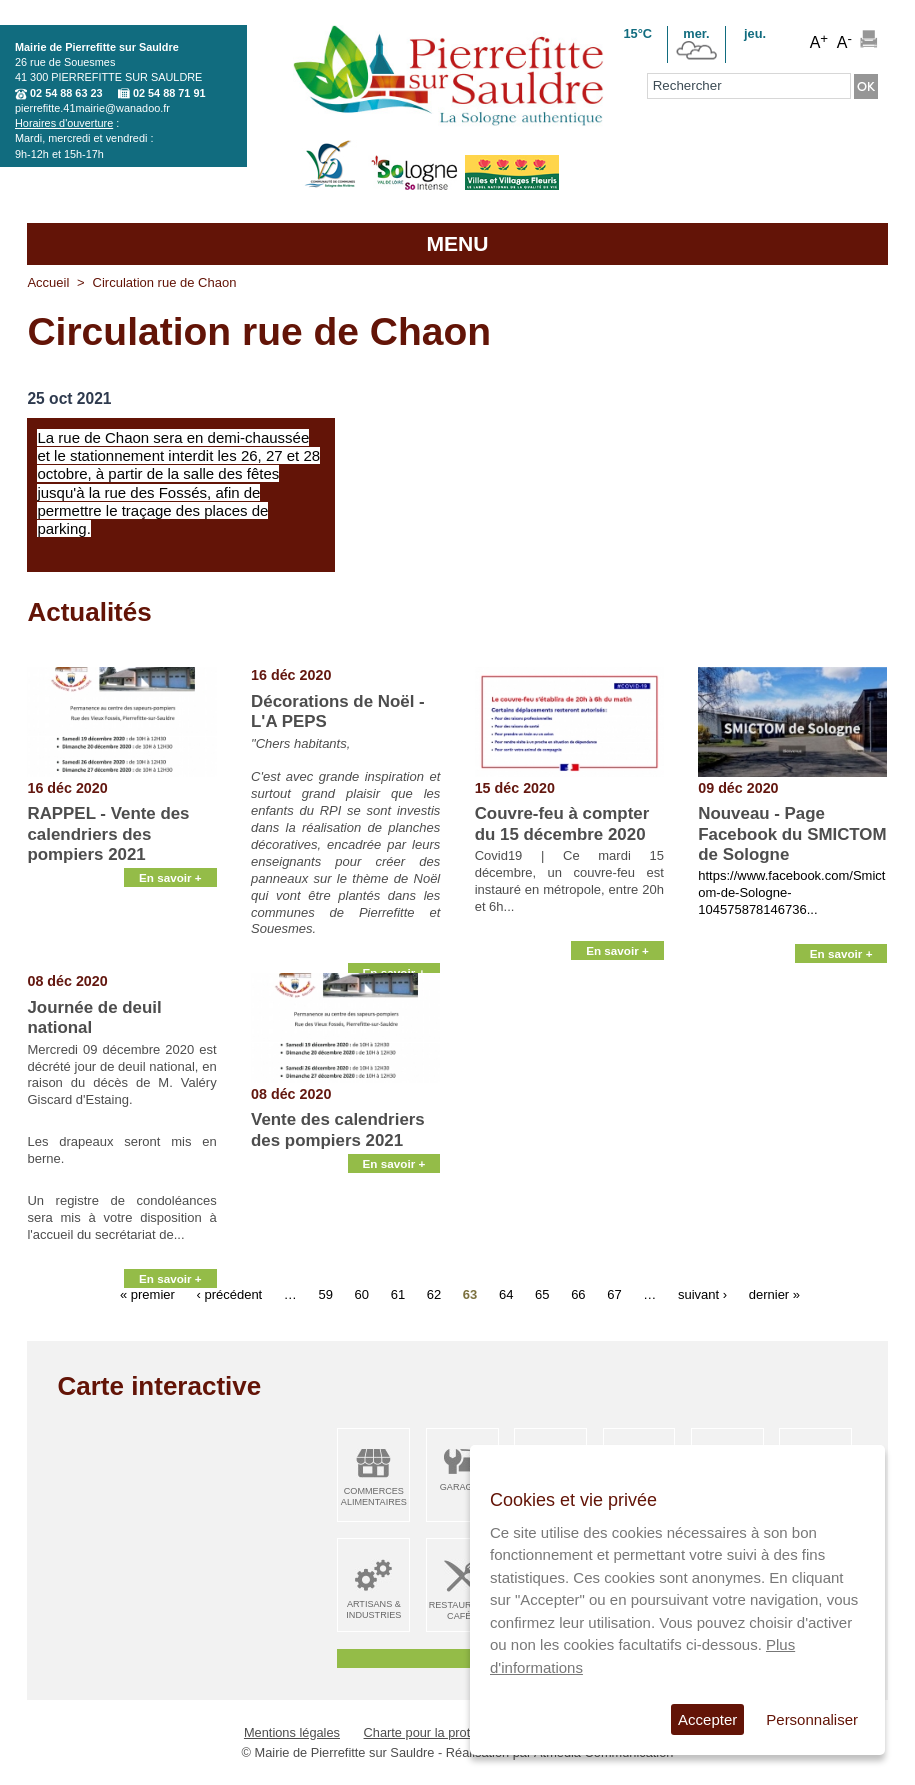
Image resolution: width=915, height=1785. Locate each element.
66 (578, 1293)
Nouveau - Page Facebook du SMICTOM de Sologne (792, 834)
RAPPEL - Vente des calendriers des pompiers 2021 (108, 834)
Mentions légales (292, 1732)
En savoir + (170, 949)
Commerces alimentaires (374, 1496)
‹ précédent (229, 1293)
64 (506, 1293)
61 (398, 1293)
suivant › (702, 1293)
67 (614, 1293)
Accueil (48, 282)
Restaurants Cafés (462, 1610)
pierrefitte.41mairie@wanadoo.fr (92, 108)
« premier (147, 1293)
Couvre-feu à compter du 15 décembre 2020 (562, 823)
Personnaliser (812, 1719)
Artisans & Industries (373, 1609)
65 (542, 1293)
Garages (462, 1487)
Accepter (707, 1719)
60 (362, 1293)
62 (434, 1293)
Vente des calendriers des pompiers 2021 (338, 1129)
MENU (457, 243)
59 (325, 1293)
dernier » (774, 1293)
